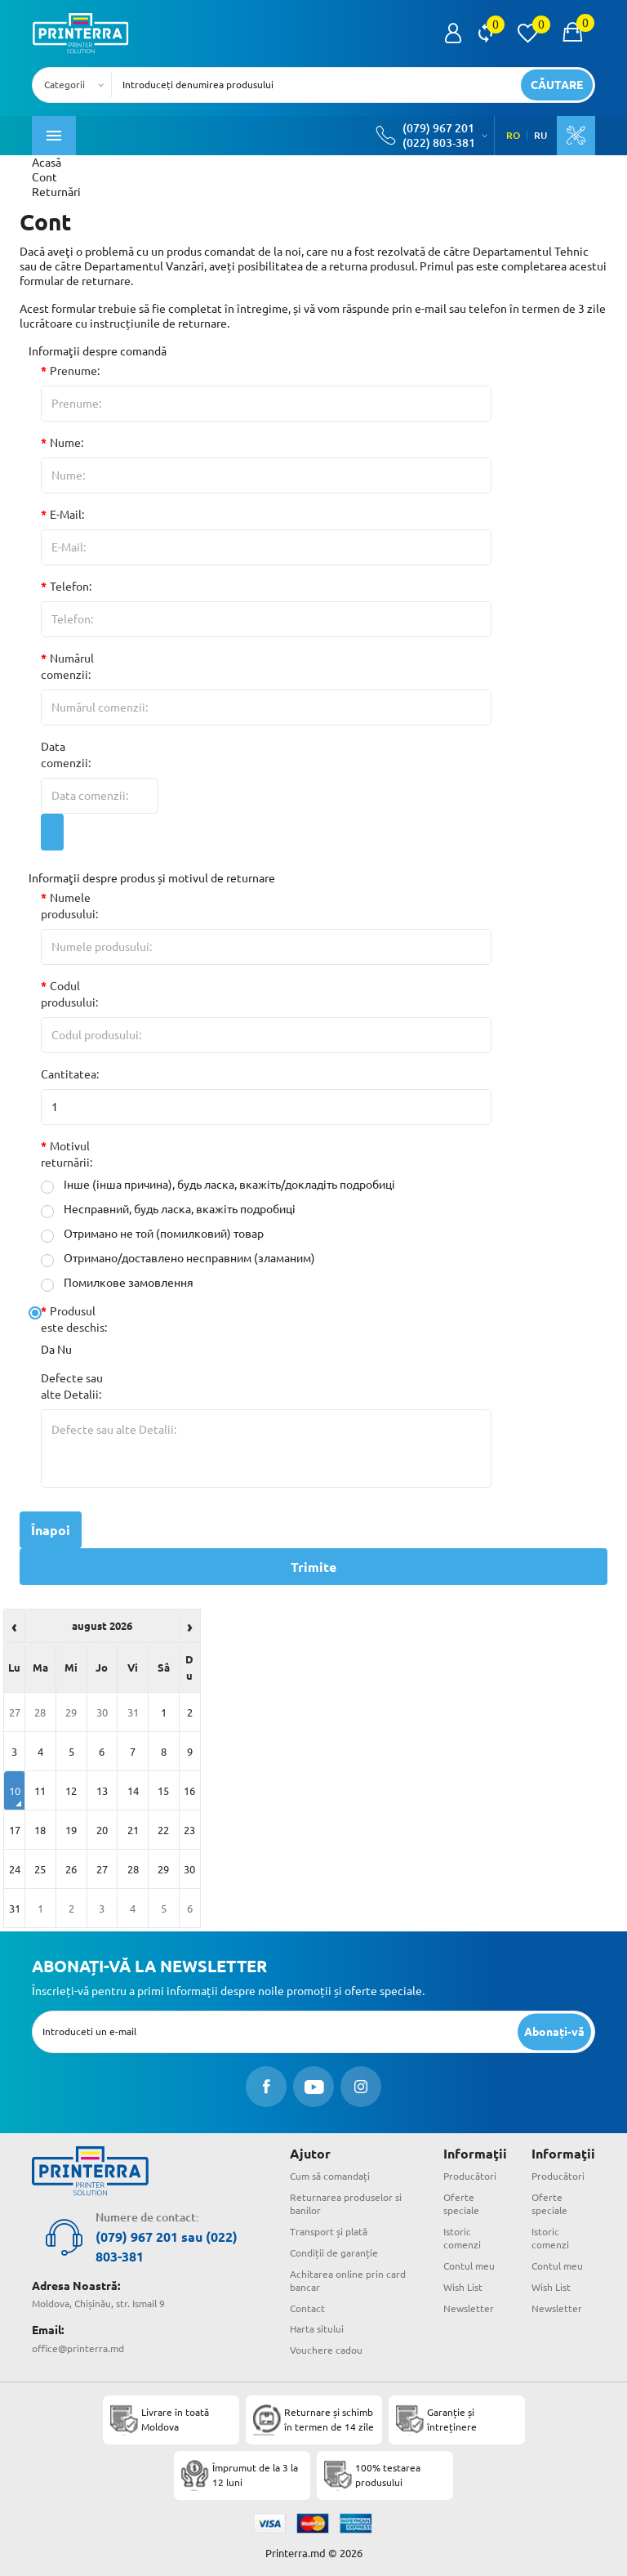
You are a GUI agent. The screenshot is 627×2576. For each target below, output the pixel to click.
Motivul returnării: (66, 1154)
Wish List (462, 2287)
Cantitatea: (70, 1074)
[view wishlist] (527, 33)
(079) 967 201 (438, 128)
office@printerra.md (78, 2348)
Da (48, 1349)
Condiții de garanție (334, 2253)
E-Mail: (67, 514)
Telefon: (70, 586)
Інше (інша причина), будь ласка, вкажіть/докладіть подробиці (218, 1185)
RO (513, 136)
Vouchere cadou (326, 2350)
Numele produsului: (69, 906)
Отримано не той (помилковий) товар (152, 1234)
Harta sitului (317, 2329)
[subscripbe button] (554, 2031)
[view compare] (485, 33)
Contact (307, 2308)
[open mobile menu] (54, 135)
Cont (44, 177)
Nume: (66, 442)
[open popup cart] (572, 33)
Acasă (46, 162)
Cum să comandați (330, 2176)
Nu (64, 1349)
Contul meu (469, 2266)
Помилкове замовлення (117, 1283)
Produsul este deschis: (74, 1319)
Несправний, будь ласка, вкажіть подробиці (168, 1210)
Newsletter (468, 2308)
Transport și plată (328, 2231)
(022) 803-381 (438, 143)
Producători (469, 2176)
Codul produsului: (69, 994)
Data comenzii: (66, 755)
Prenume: (75, 370)
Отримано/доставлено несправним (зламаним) (178, 1259)
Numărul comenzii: (67, 666)
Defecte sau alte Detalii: (72, 1386)
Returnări (56, 192)
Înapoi (50, 1530)
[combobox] (77, 85)
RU (540, 136)
